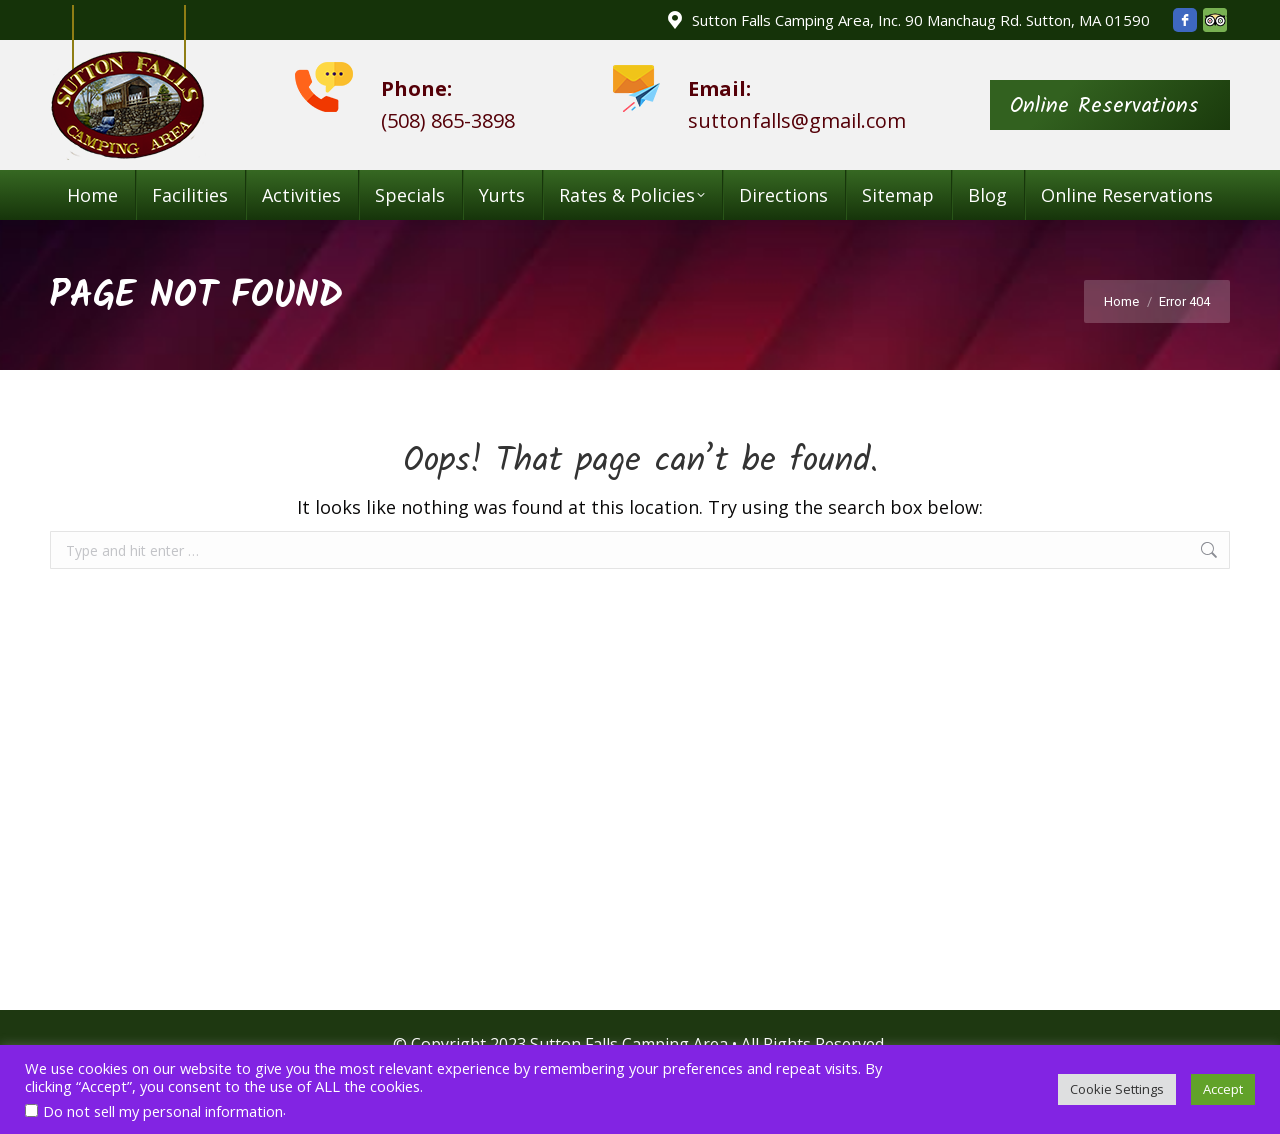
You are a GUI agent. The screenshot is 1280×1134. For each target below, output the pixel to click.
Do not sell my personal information (163, 1111)
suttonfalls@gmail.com (797, 120)
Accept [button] (1223, 1089)
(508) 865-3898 (448, 120)
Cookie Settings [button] (1117, 1089)
